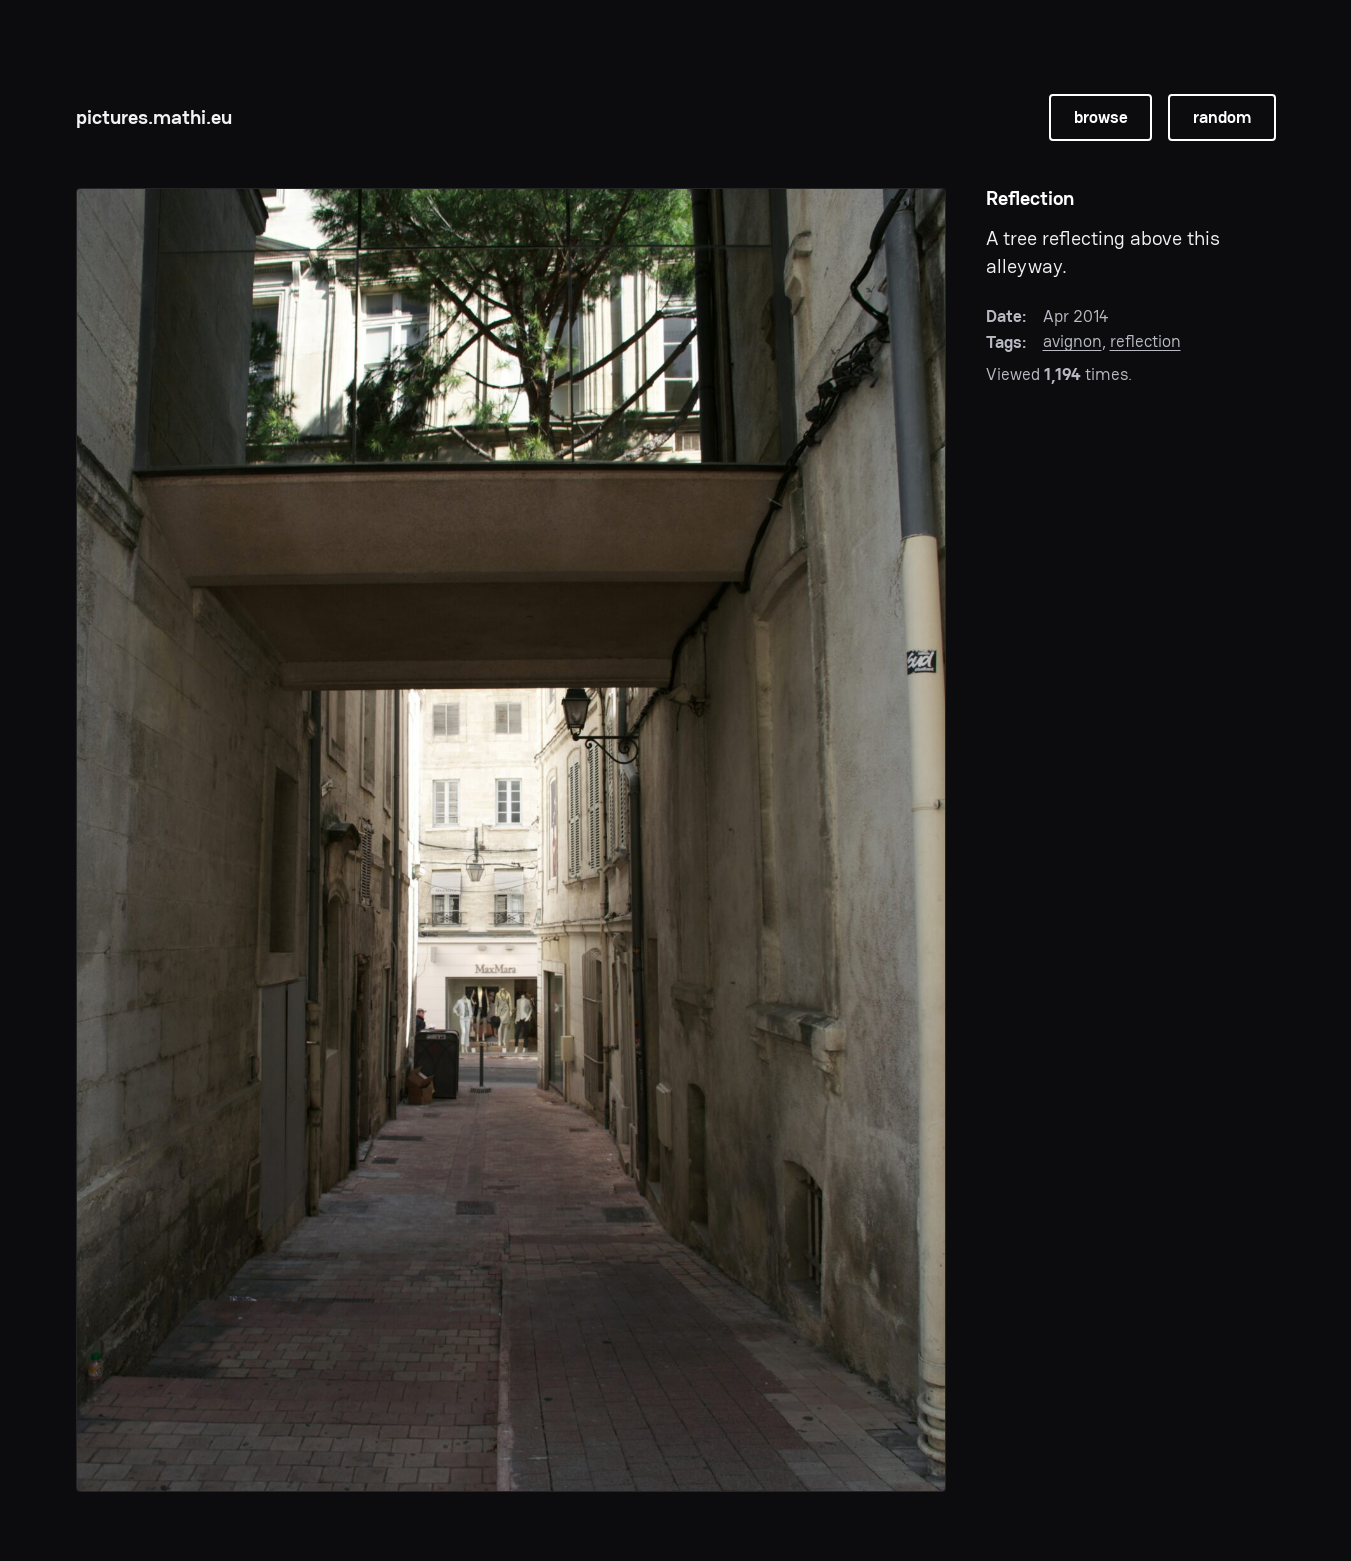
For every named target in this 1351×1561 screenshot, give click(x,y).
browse (1101, 117)
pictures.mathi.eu (154, 117)
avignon (1072, 341)
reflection (1145, 341)
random (1222, 117)
